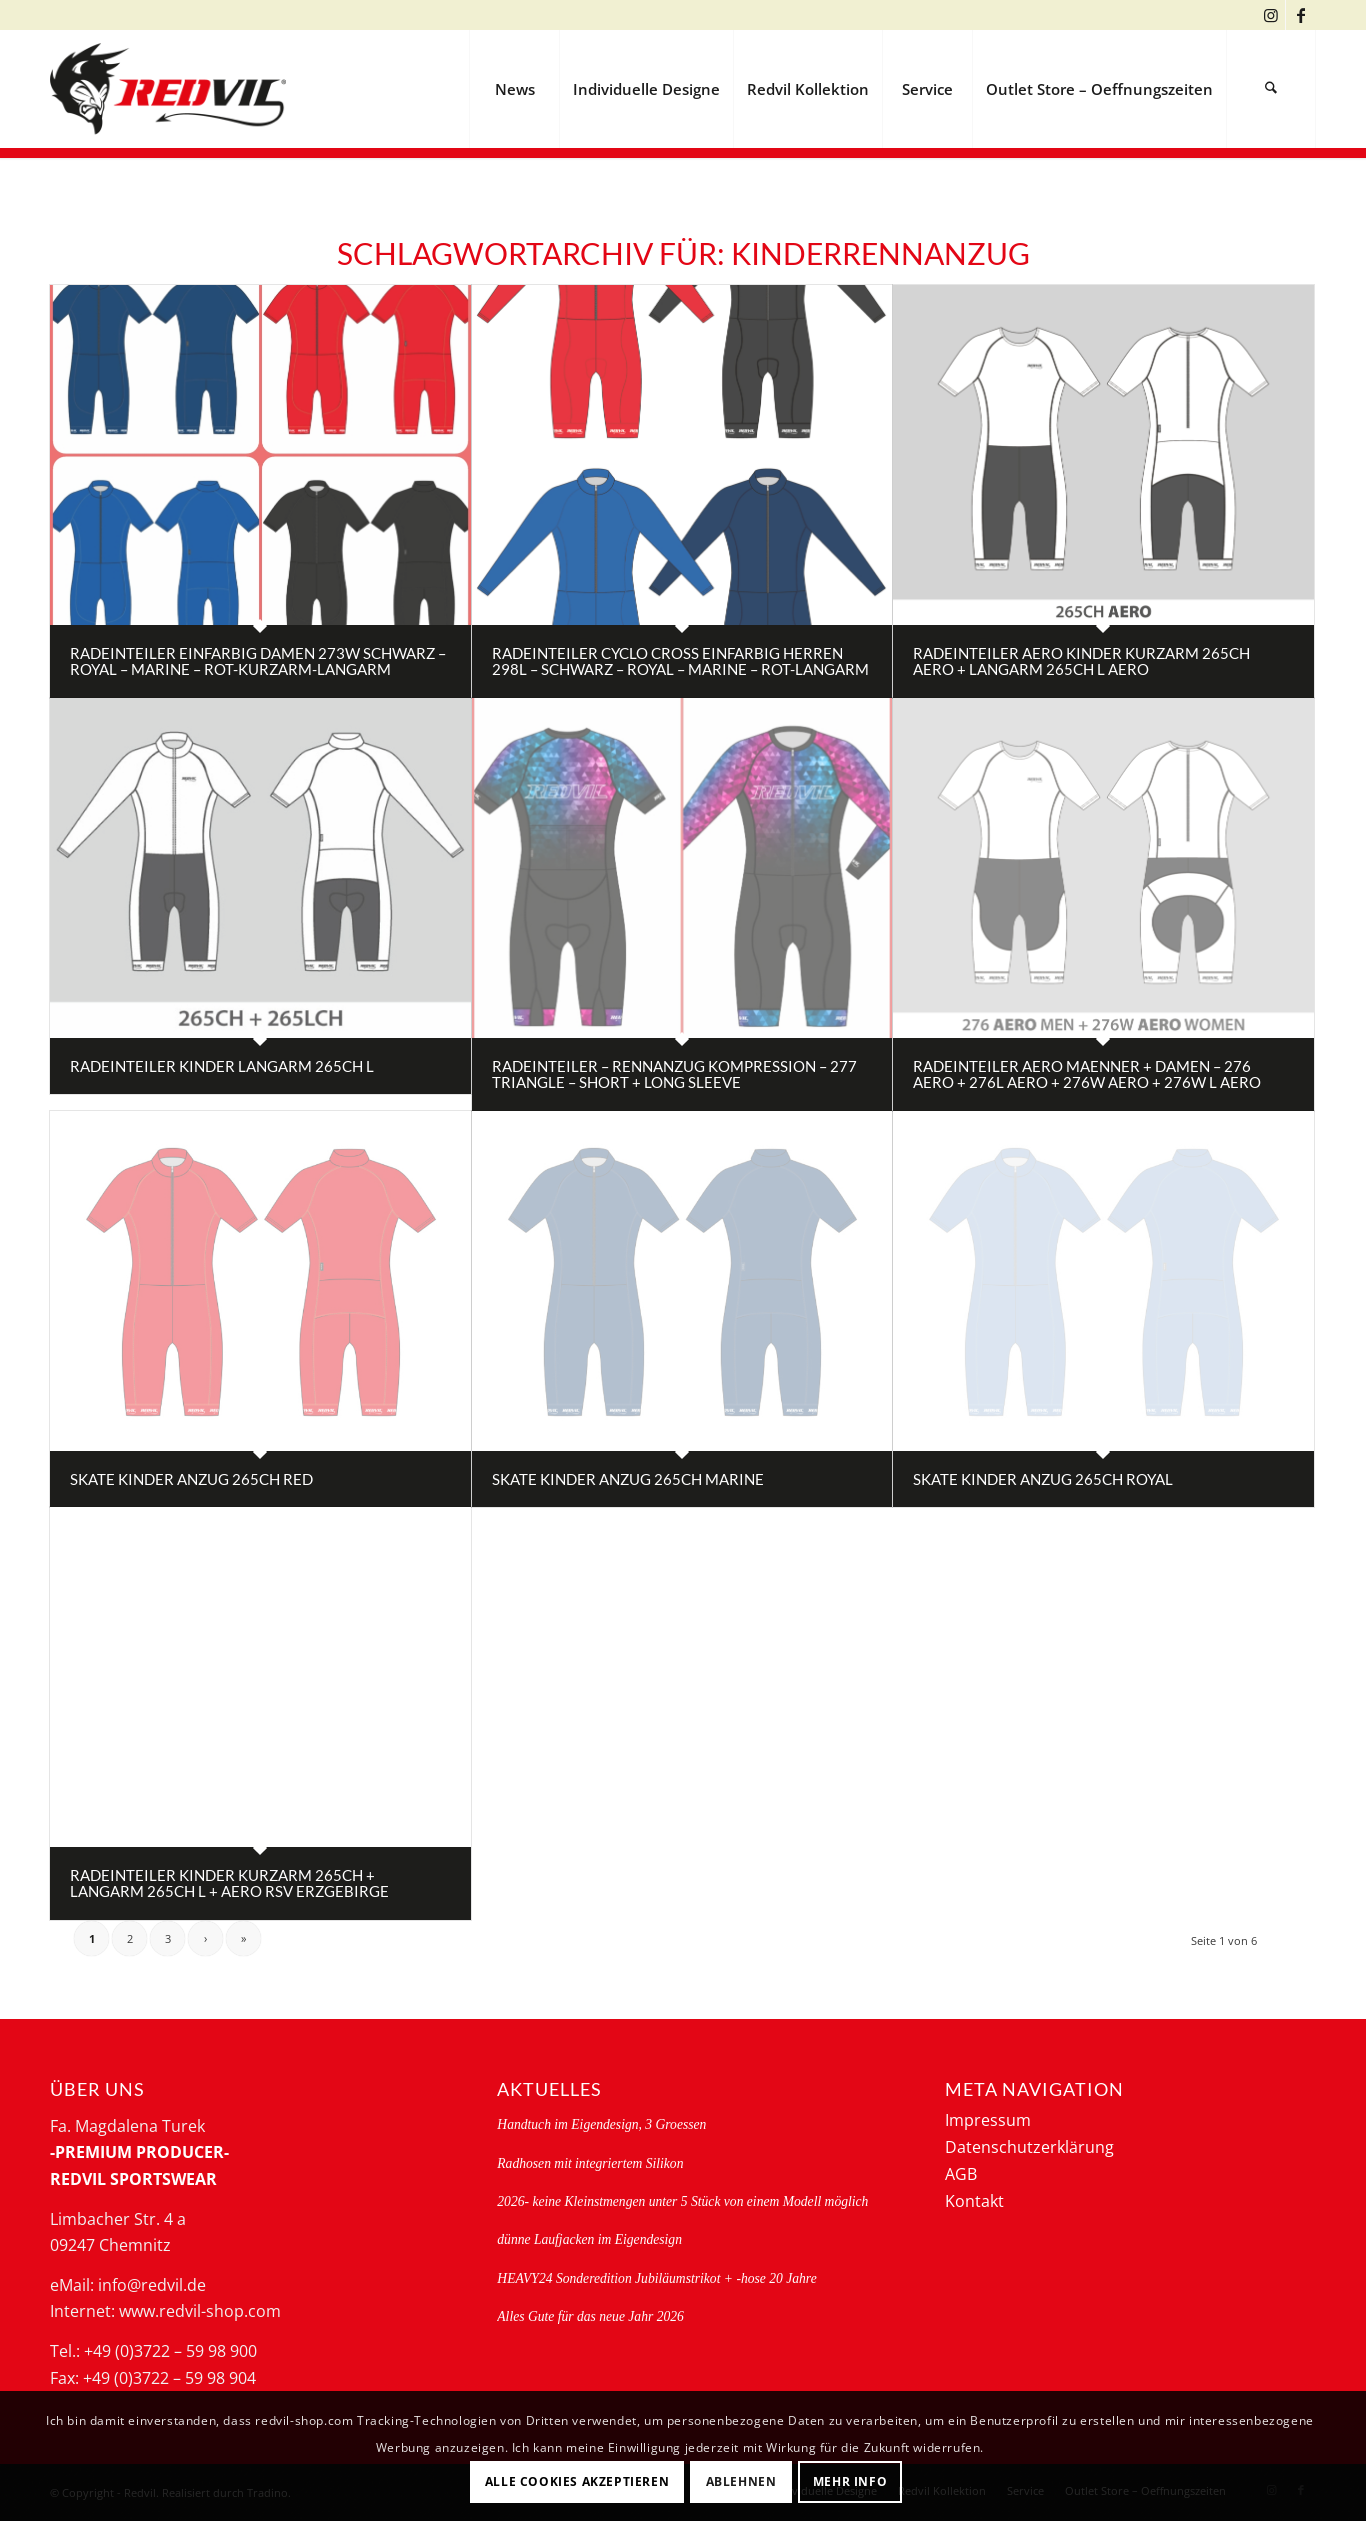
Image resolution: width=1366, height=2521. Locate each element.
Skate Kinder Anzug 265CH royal (1043, 1479)
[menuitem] (514, 89)
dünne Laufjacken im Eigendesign (589, 2239)
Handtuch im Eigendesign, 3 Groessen (601, 2124)
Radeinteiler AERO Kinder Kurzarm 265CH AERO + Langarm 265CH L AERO (1081, 661)
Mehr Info (850, 2481)
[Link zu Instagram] (1270, 15)
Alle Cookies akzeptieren (577, 2481)
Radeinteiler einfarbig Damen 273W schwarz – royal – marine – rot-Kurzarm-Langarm (258, 661)
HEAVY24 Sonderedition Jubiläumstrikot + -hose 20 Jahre (656, 2278)
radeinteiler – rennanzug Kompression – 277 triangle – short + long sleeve (674, 1074)
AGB (961, 2174)
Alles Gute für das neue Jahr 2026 (590, 2316)
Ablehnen (741, 2481)
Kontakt (974, 2201)
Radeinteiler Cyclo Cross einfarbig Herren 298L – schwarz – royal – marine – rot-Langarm (680, 661)
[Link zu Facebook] (1301, 15)
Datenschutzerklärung (1029, 2147)
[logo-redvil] (168, 89)
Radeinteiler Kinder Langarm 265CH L (222, 1066)
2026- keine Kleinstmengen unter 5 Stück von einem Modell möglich (682, 2201)
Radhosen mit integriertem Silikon (590, 2163)
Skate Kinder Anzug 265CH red (191, 1479)
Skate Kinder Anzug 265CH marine (628, 1479)
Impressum (988, 2120)
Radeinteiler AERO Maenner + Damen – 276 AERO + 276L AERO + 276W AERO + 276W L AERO (1087, 1074)
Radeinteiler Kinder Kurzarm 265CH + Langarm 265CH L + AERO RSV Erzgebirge (229, 1883)
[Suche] (1271, 89)
